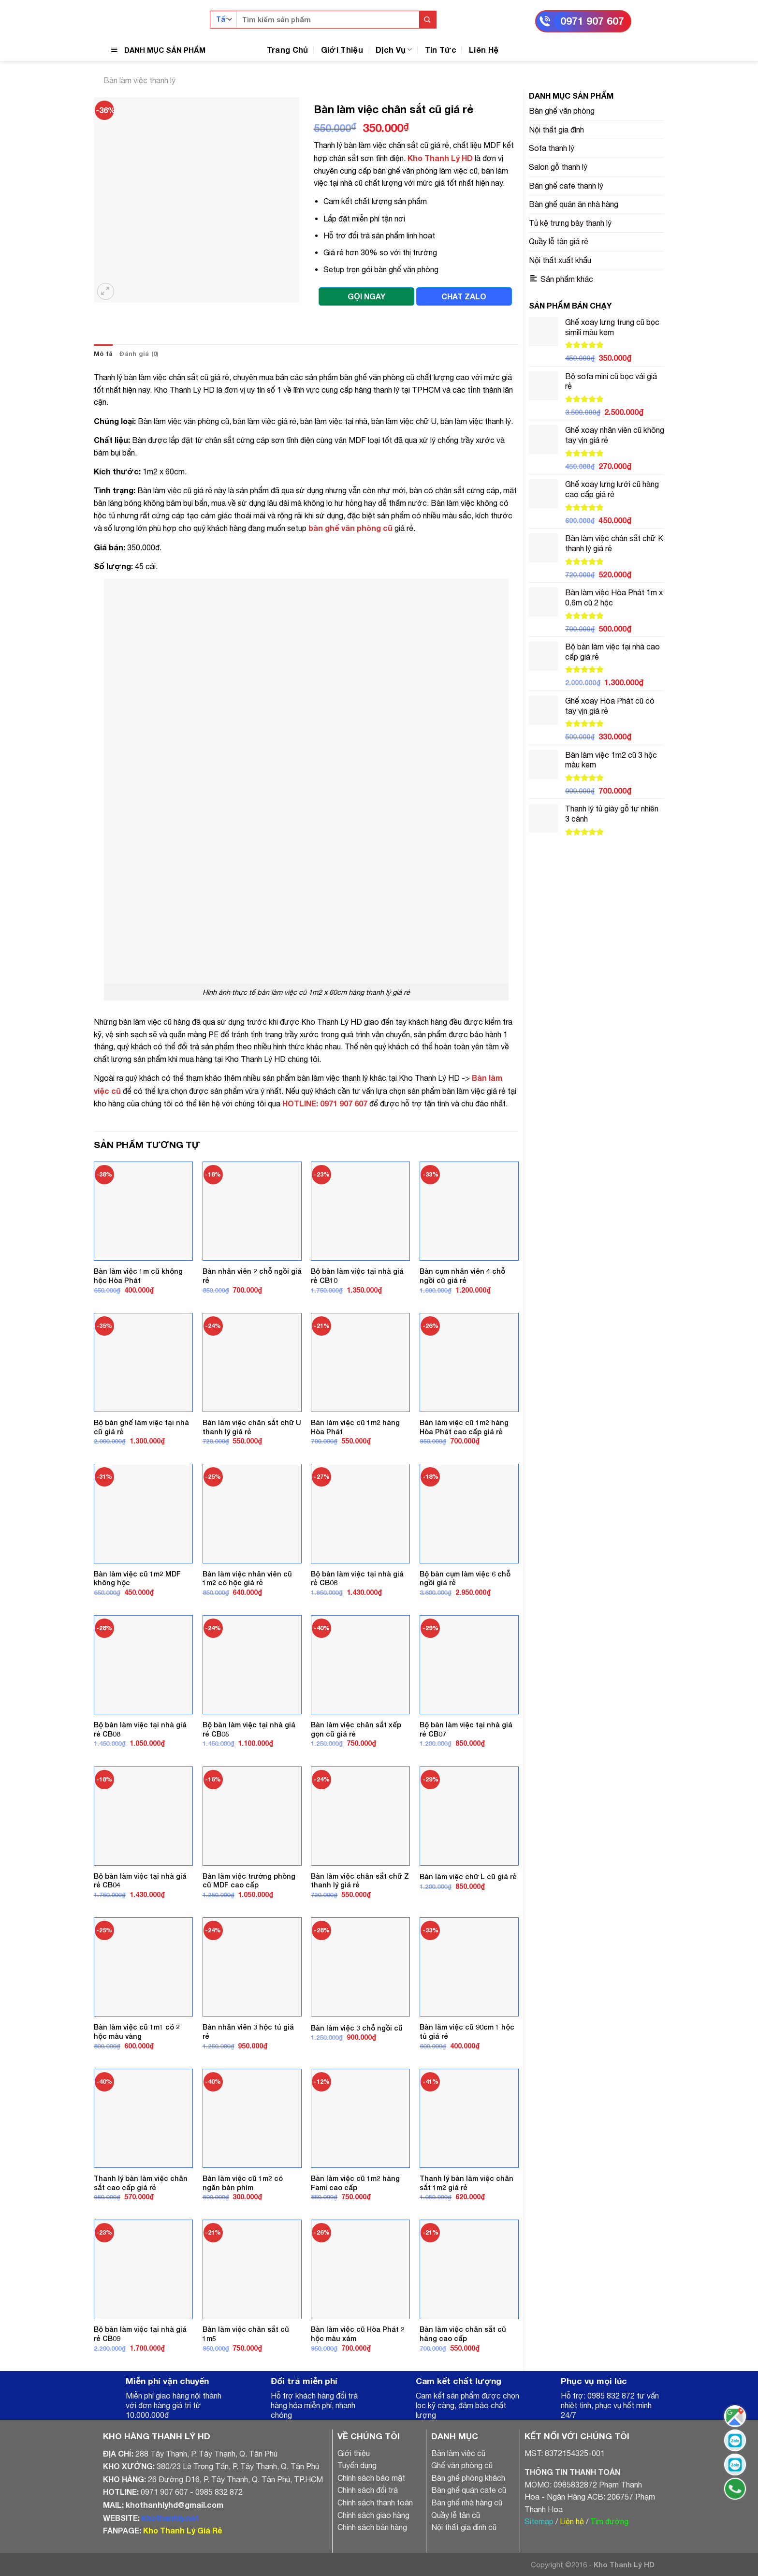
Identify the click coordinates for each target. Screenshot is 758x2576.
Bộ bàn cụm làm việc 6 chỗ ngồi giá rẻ (465, 1578)
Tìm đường (609, 2521)
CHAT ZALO (463, 296)
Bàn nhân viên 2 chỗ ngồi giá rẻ (252, 1275)
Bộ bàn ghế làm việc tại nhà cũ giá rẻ (141, 1427)
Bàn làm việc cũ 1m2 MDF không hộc (137, 1578)
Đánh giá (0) (138, 353)
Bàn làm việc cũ (458, 2453)
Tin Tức (440, 49)
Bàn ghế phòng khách (468, 2477)
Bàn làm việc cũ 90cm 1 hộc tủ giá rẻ (467, 2031)
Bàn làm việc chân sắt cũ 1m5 (246, 2333)
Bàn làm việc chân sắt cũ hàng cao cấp (463, 2333)
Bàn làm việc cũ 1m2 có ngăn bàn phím (243, 2183)
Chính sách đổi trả (367, 2490)
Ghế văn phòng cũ (462, 2465)
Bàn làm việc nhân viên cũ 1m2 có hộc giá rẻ (247, 1578)
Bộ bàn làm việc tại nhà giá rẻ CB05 (249, 1729)
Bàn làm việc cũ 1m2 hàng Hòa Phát (355, 1427)
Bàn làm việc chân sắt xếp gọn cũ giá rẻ (356, 1729)
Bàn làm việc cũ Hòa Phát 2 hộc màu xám (358, 2333)
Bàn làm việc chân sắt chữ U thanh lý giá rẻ (252, 1427)
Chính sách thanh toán (375, 2502)
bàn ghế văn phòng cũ (350, 527)
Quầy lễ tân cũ (455, 2515)
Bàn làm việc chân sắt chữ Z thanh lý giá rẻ (360, 1880)
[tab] (103, 354)
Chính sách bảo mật (371, 2477)
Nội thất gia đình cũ (463, 2527)
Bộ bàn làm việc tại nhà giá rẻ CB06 (357, 1578)
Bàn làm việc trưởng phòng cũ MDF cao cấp (249, 1880)
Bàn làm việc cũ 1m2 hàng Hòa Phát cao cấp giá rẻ (464, 1427)
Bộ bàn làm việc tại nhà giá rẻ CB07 (466, 1729)
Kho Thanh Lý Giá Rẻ (182, 2530)
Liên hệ (572, 2521)
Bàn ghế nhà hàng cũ (466, 2502)
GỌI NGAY (366, 296)
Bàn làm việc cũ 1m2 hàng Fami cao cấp (355, 2183)
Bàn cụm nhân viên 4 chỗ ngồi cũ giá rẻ (462, 1275)
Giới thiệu (353, 2453)
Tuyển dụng (357, 2465)
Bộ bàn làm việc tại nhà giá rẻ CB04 (140, 1880)
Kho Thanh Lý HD (440, 157)
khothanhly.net (170, 2517)
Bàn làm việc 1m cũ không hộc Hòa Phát (138, 1275)
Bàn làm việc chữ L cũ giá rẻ (468, 1876)
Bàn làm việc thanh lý (139, 80)
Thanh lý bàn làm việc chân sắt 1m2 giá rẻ (466, 2183)
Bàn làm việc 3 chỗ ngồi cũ (357, 2028)
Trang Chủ (287, 49)
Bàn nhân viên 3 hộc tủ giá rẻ (248, 2031)
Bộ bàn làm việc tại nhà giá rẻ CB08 (140, 1729)
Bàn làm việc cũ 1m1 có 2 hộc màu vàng (137, 2031)
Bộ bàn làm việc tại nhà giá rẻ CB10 (357, 1275)
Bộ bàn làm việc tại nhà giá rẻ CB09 (140, 2333)
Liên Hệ (483, 49)
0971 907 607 (592, 21)
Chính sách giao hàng (373, 2515)
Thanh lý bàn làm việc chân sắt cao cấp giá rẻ (141, 2183)
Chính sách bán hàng (372, 2527)
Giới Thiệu (342, 49)
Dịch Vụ (394, 49)
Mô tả (103, 353)
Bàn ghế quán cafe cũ (468, 2490)
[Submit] (427, 19)
